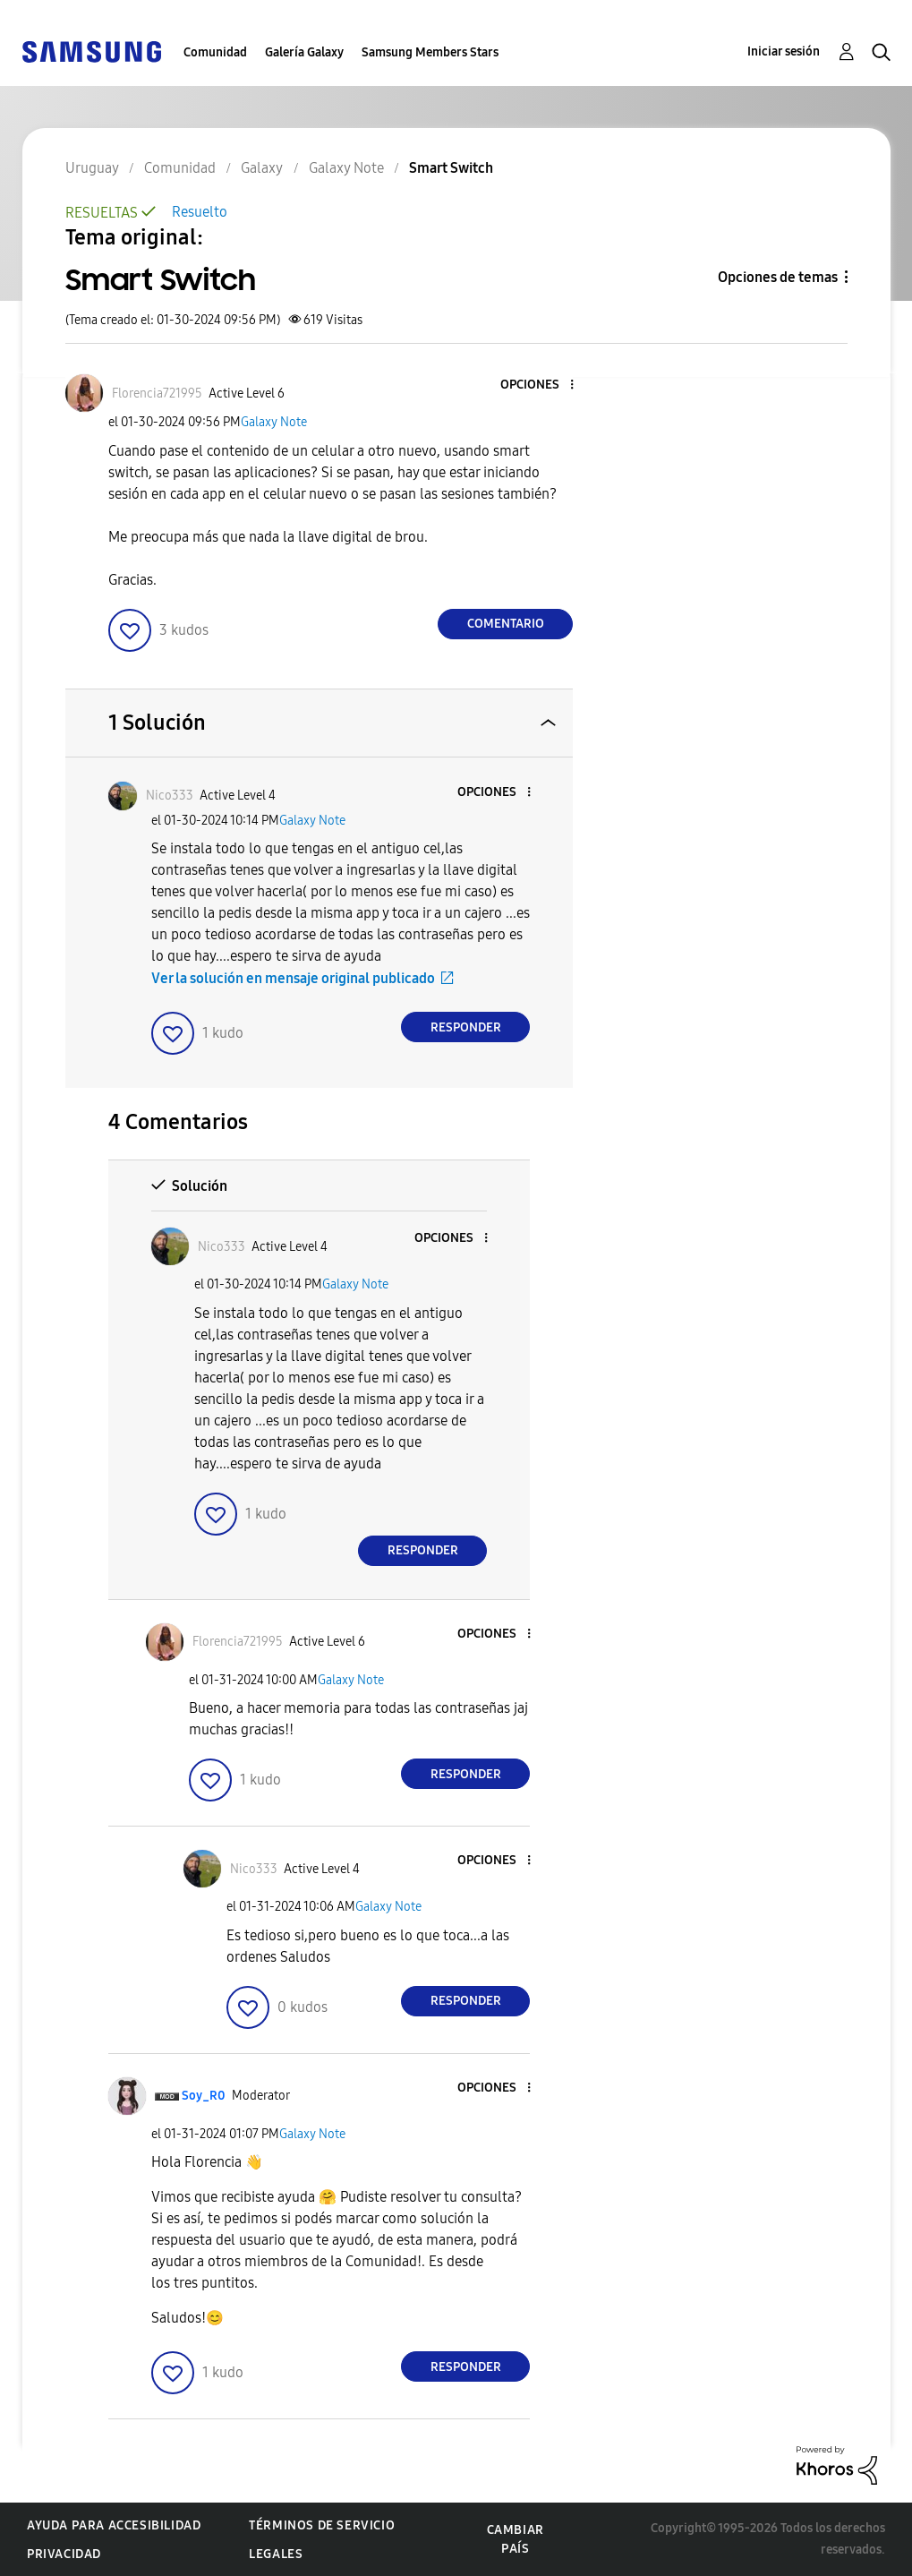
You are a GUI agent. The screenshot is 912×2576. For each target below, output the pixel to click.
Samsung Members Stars (430, 52)
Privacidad (64, 2554)
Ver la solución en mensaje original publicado (293, 978)
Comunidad (215, 52)
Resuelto (199, 211)
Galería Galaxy (304, 52)
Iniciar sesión (783, 51)
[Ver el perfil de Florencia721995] (157, 393)
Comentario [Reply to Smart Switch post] (505, 623)
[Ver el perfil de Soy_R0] (204, 2095)
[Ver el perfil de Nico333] (169, 795)
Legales (276, 2554)
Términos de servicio (322, 2525)
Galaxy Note (274, 422)
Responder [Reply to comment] (465, 1027)
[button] (542, 385)
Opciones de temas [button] (778, 277)
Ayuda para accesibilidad (113, 2525)
